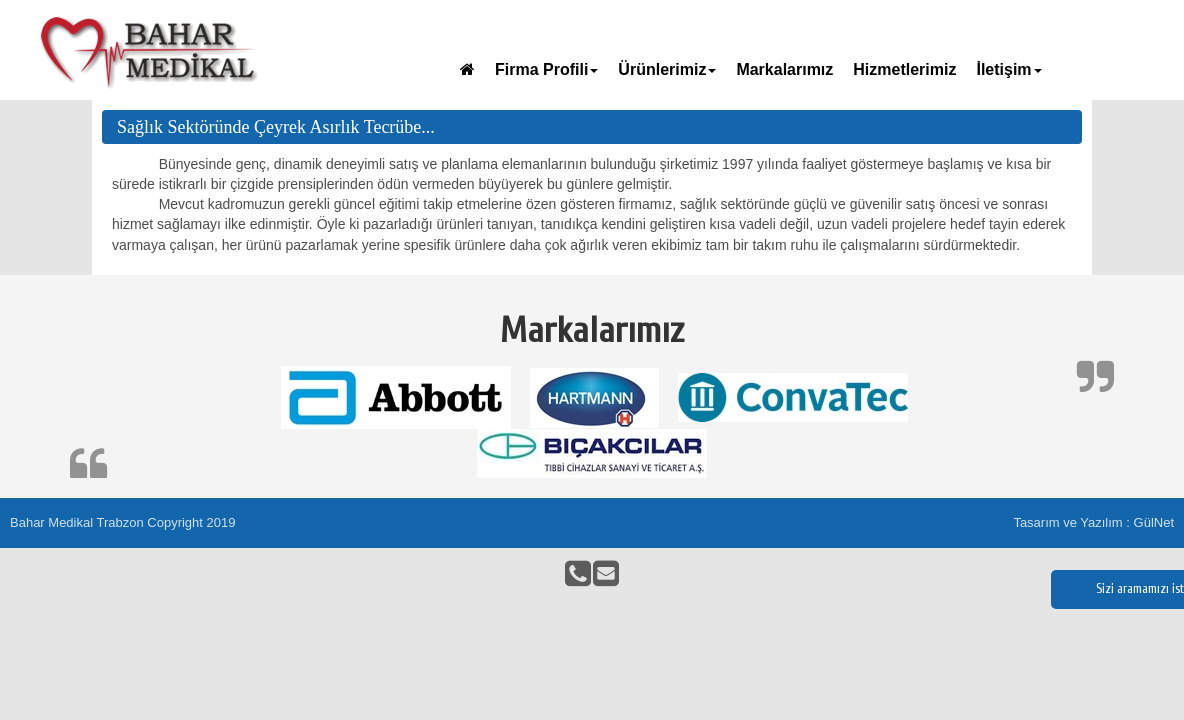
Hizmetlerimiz (904, 69)
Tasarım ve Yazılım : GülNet (1093, 522)
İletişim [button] (1008, 69)
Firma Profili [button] (546, 69)
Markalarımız (784, 69)
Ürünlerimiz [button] (667, 69)
